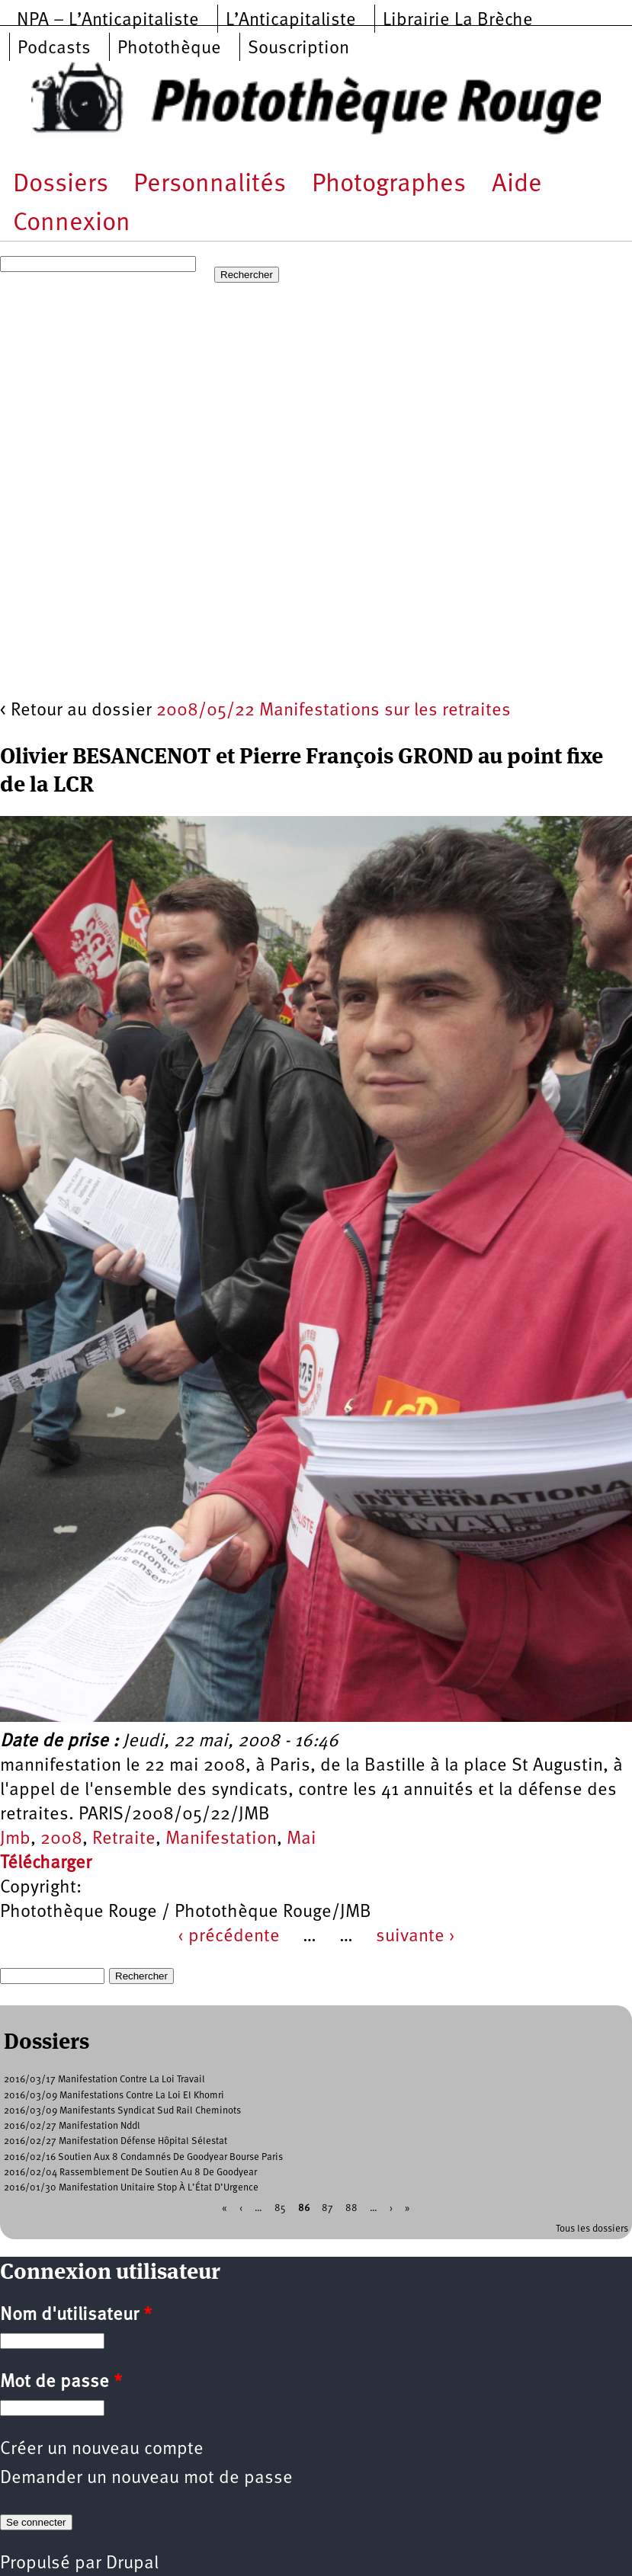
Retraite (124, 1839)
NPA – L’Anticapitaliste (108, 20)
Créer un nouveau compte (102, 2449)
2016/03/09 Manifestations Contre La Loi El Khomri (114, 2096)
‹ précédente (229, 1937)
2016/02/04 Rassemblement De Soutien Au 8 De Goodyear (130, 2173)
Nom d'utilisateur (76, 2315)
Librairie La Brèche (458, 20)
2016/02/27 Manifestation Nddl (72, 2126)
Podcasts (54, 49)
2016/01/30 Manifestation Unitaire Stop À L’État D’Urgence (131, 2188)
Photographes (389, 184)
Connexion (71, 223)
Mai (301, 1839)
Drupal (132, 2564)
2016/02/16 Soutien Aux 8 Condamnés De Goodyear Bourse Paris (143, 2157)
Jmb (15, 1839)
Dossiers (60, 184)
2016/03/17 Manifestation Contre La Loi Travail (104, 2080)
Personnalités (209, 184)
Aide (517, 184)
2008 (61, 1839)
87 (327, 2208)
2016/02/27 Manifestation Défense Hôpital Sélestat (115, 2141)
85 (280, 2208)
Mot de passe (61, 2382)
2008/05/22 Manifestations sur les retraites (333, 711)
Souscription (298, 49)
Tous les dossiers (592, 2229)
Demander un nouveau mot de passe (146, 2478)
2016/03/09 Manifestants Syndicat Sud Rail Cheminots (122, 2111)
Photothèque (169, 49)
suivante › (415, 1937)
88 (351, 2208)
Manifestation (221, 1839)
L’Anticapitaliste (291, 20)
